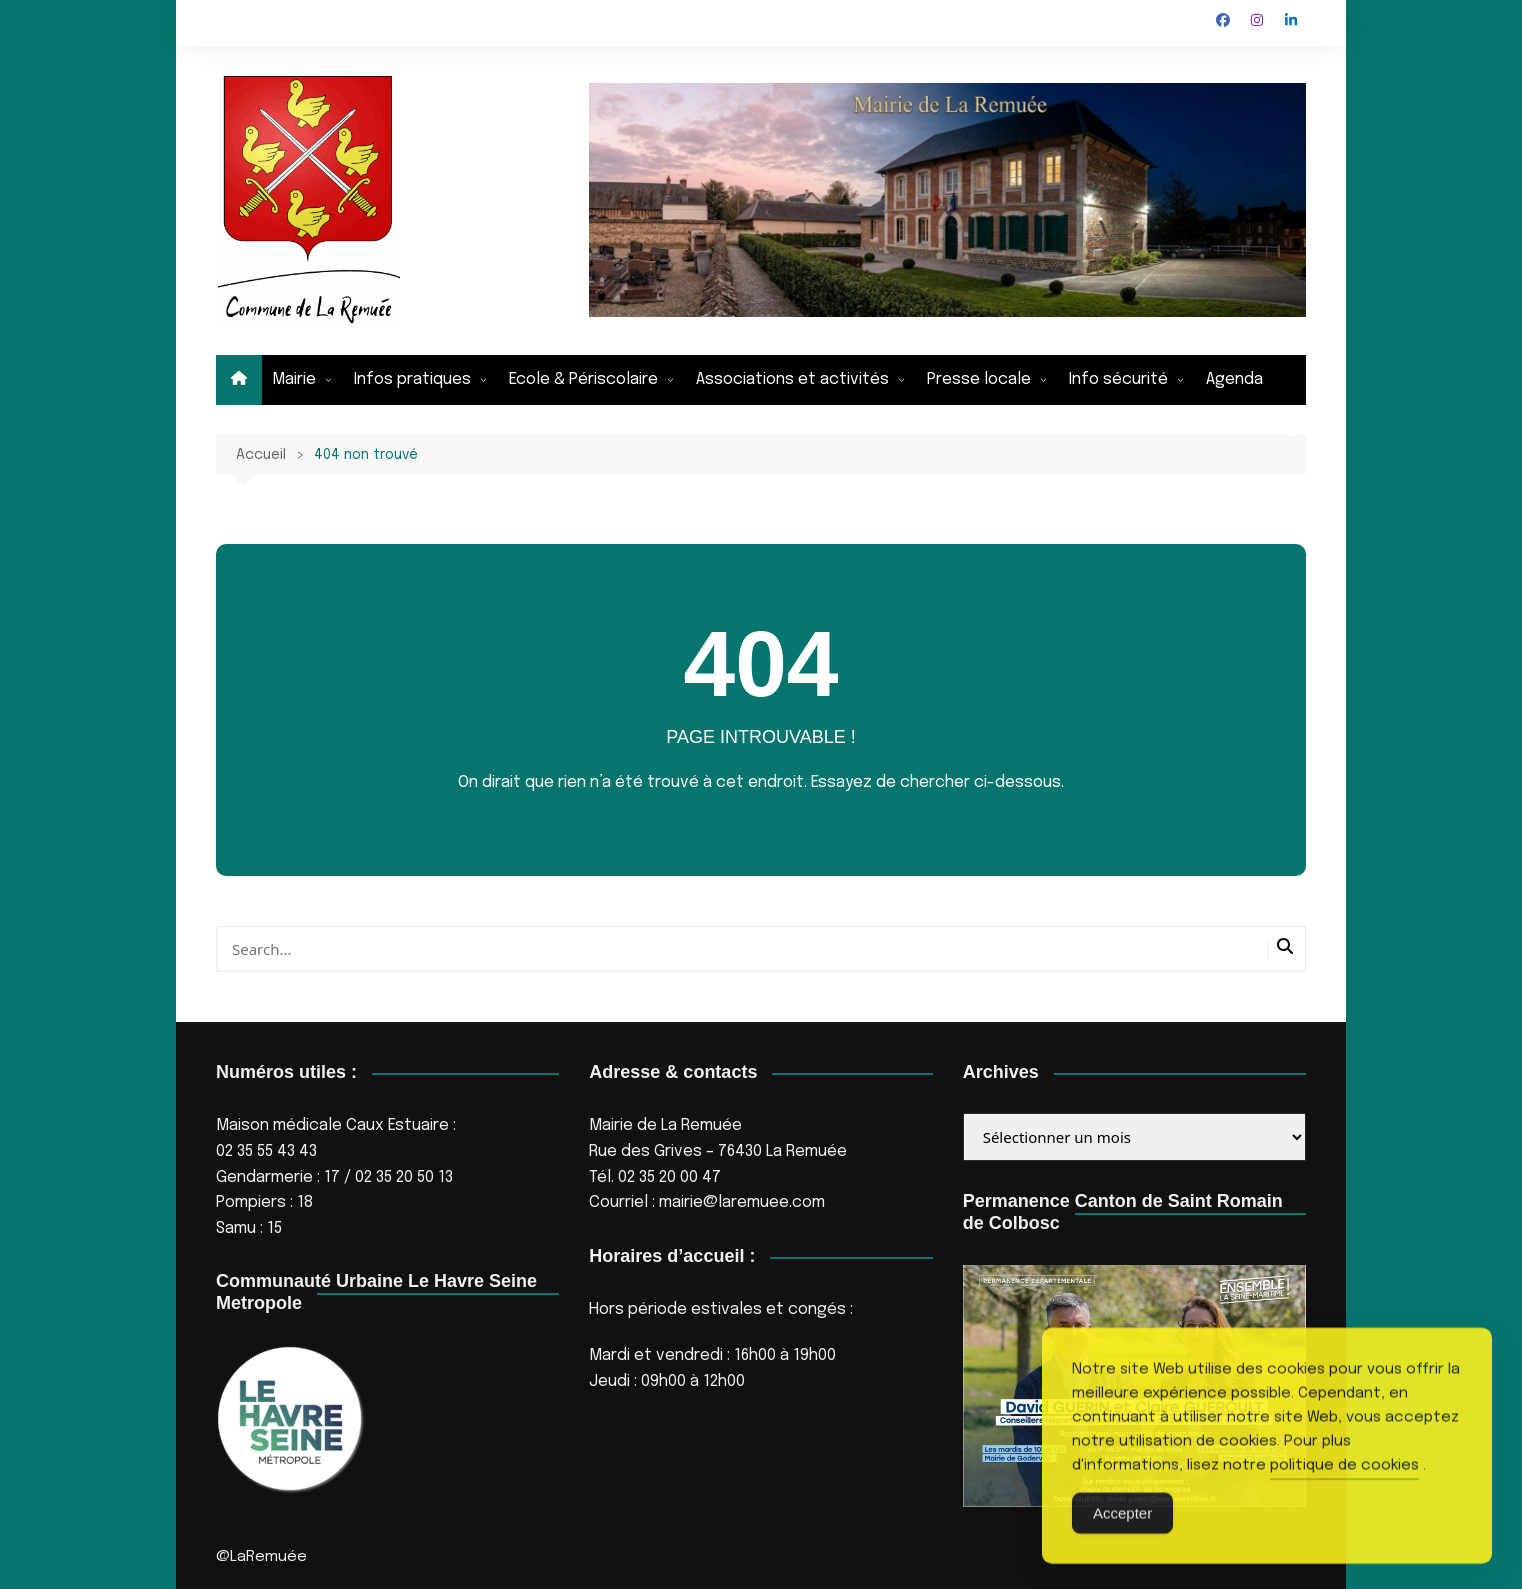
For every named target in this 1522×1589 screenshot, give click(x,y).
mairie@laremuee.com (742, 1202)
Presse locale (979, 379)
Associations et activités (792, 379)
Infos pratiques (412, 379)
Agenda (1234, 379)
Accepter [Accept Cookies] (1122, 1547)
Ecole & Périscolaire (583, 379)
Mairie (294, 379)
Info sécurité (1118, 379)
